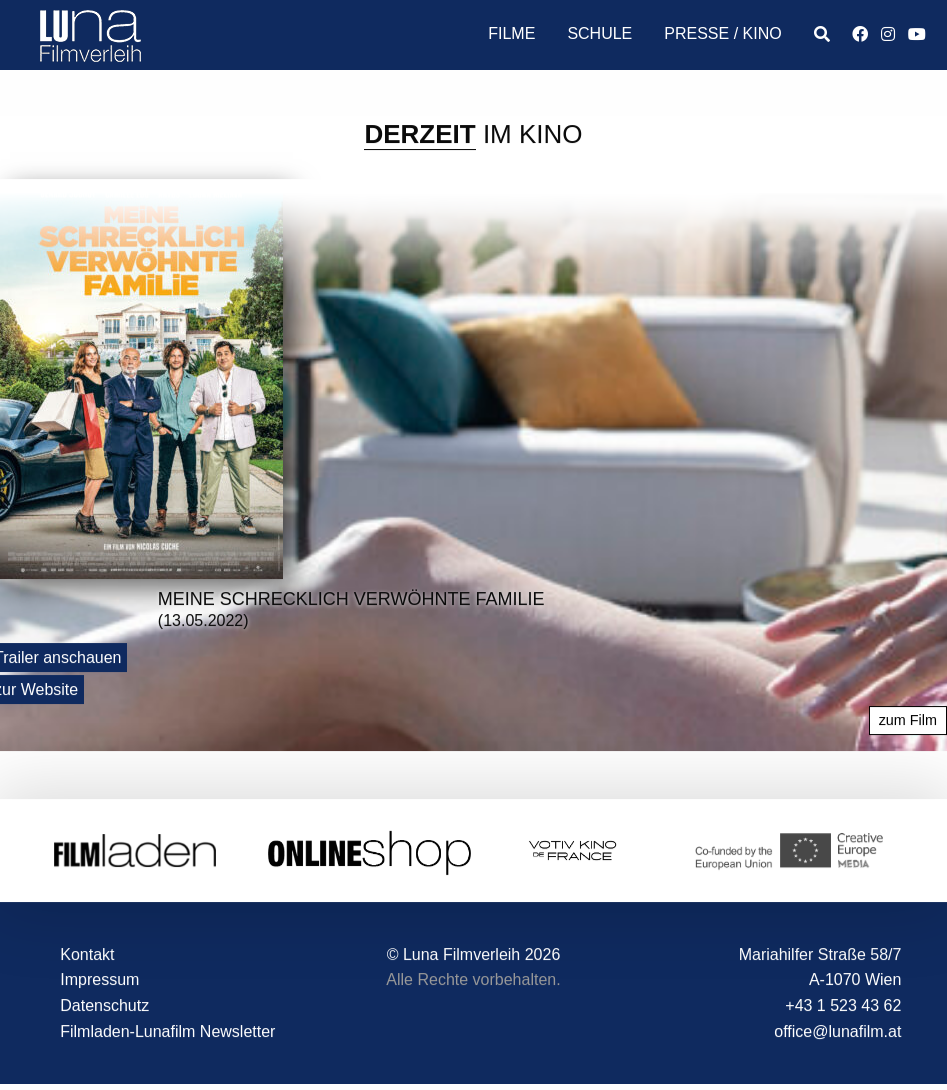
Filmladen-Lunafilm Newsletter (167, 1031)
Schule (599, 33)
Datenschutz (104, 1006)
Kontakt (87, 954)
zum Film (908, 721)
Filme (511, 33)
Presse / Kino (722, 33)
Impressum (99, 980)
